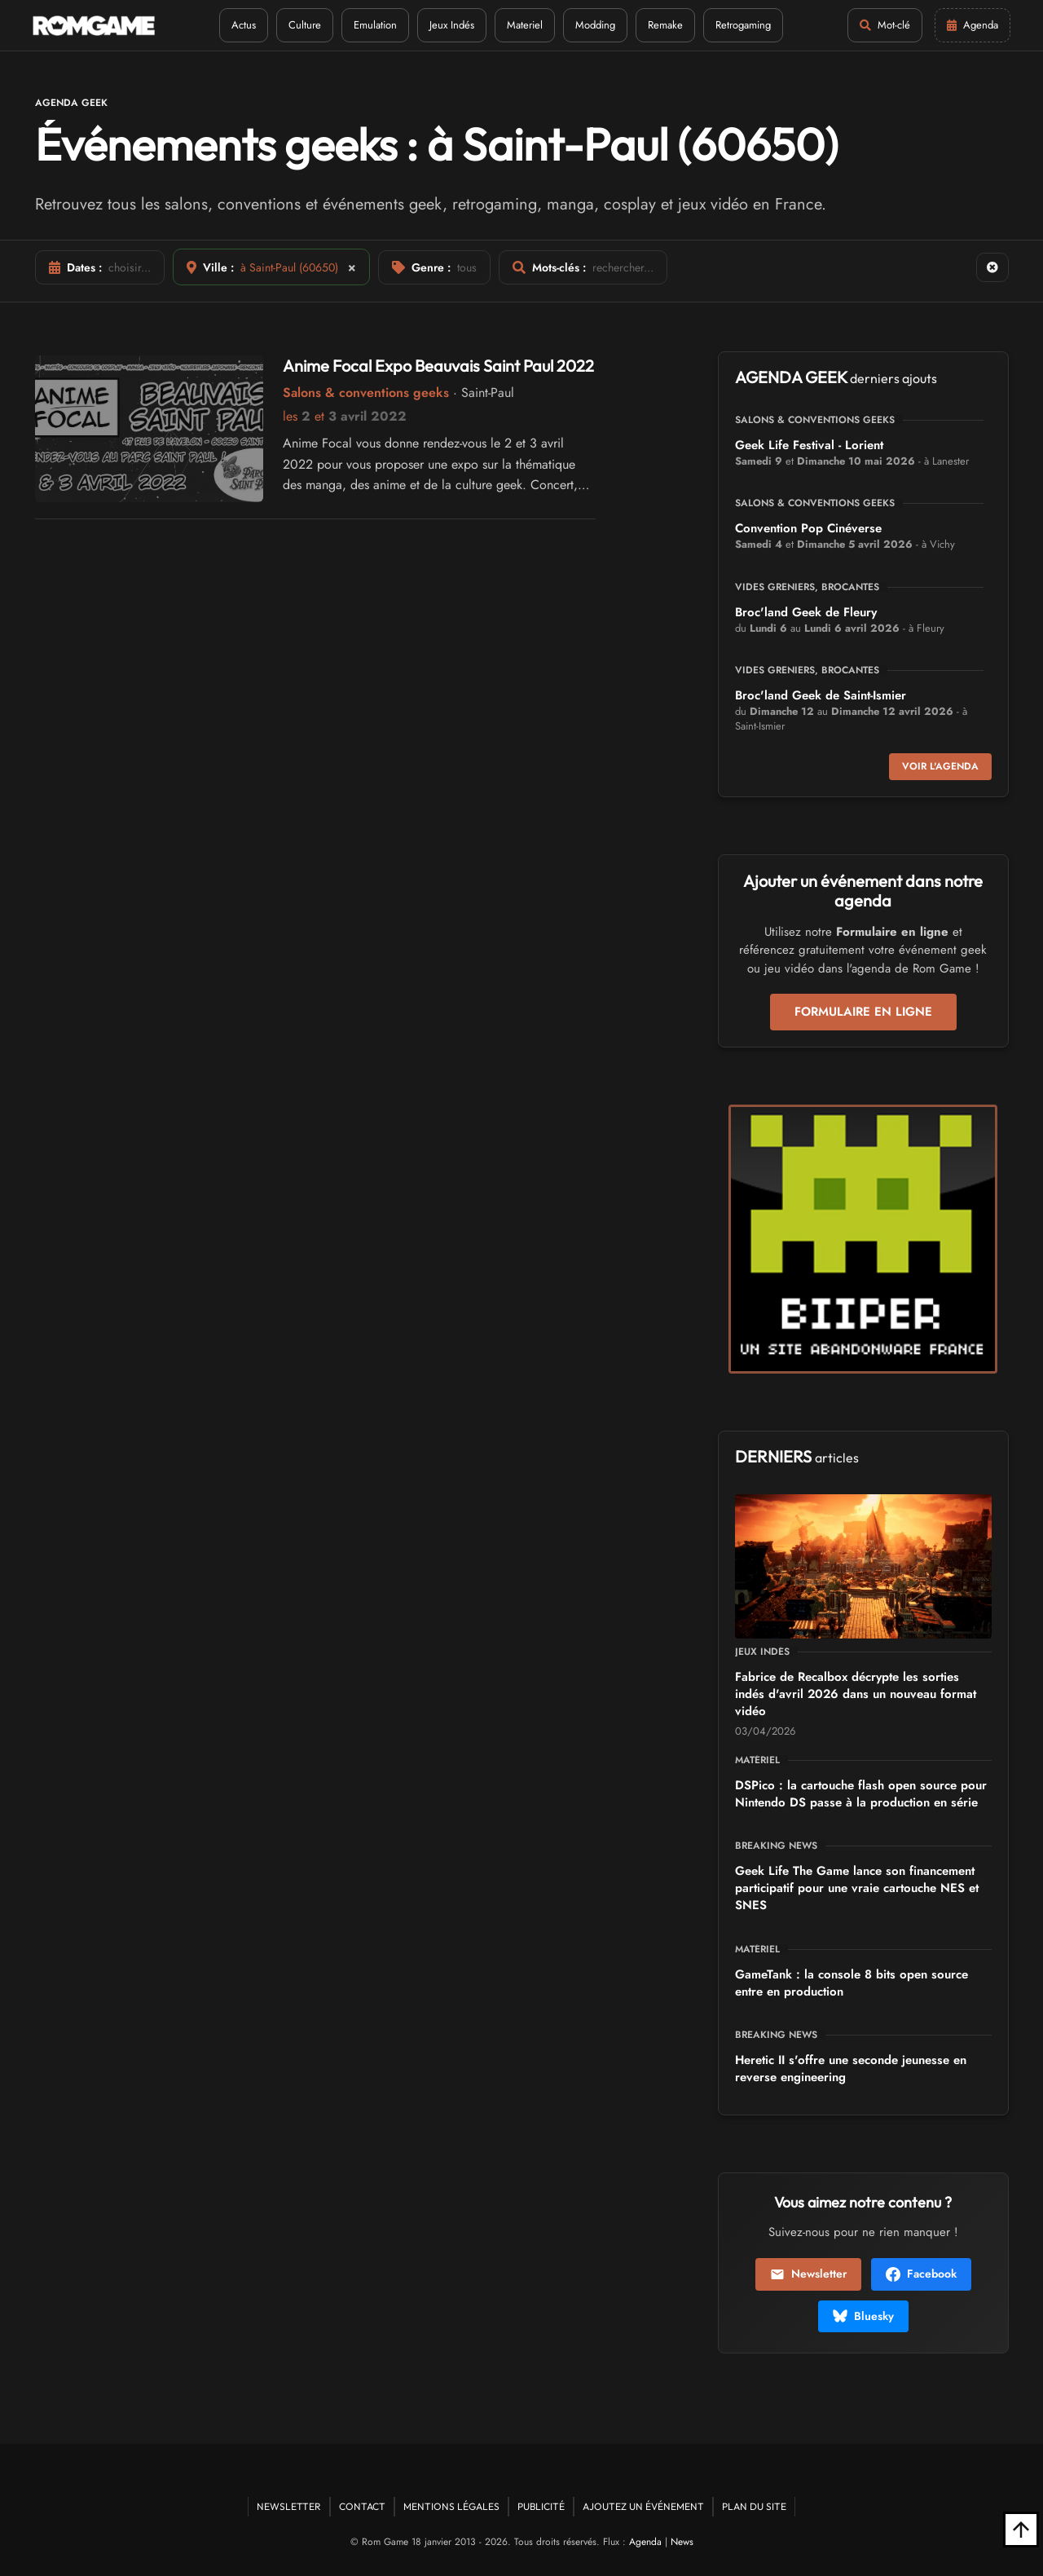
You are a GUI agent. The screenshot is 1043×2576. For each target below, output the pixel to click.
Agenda (645, 2541)
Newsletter (808, 2273)
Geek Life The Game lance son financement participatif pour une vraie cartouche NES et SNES (857, 1888)
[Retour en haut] (1021, 2529)
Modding (595, 25)
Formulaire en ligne (863, 1012)
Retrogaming (743, 25)
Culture (304, 25)
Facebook (921, 2273)
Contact (362, 2506)
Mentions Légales (451, 2506)
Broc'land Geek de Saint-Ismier (820, 695)
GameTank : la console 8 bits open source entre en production (851, 1982)
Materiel (525, 25)
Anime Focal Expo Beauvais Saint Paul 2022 (438, 365)
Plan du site (754, 2506)
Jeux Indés (451, 25)
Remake (665, 25)
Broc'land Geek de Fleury (806, 612)
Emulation (375, 25)
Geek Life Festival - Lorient (809, 445)
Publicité (541, 2506)
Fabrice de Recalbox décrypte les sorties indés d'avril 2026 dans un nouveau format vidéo (855, 1694)
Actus (243, 25)
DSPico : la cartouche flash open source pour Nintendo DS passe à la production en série (861, 1793)
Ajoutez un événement (643, 2506)
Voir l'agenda (940, 766)
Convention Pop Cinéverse (808, 528)
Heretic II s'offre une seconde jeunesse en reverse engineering (850, 2068)
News (682, 2541)
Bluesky (863, 2316)
